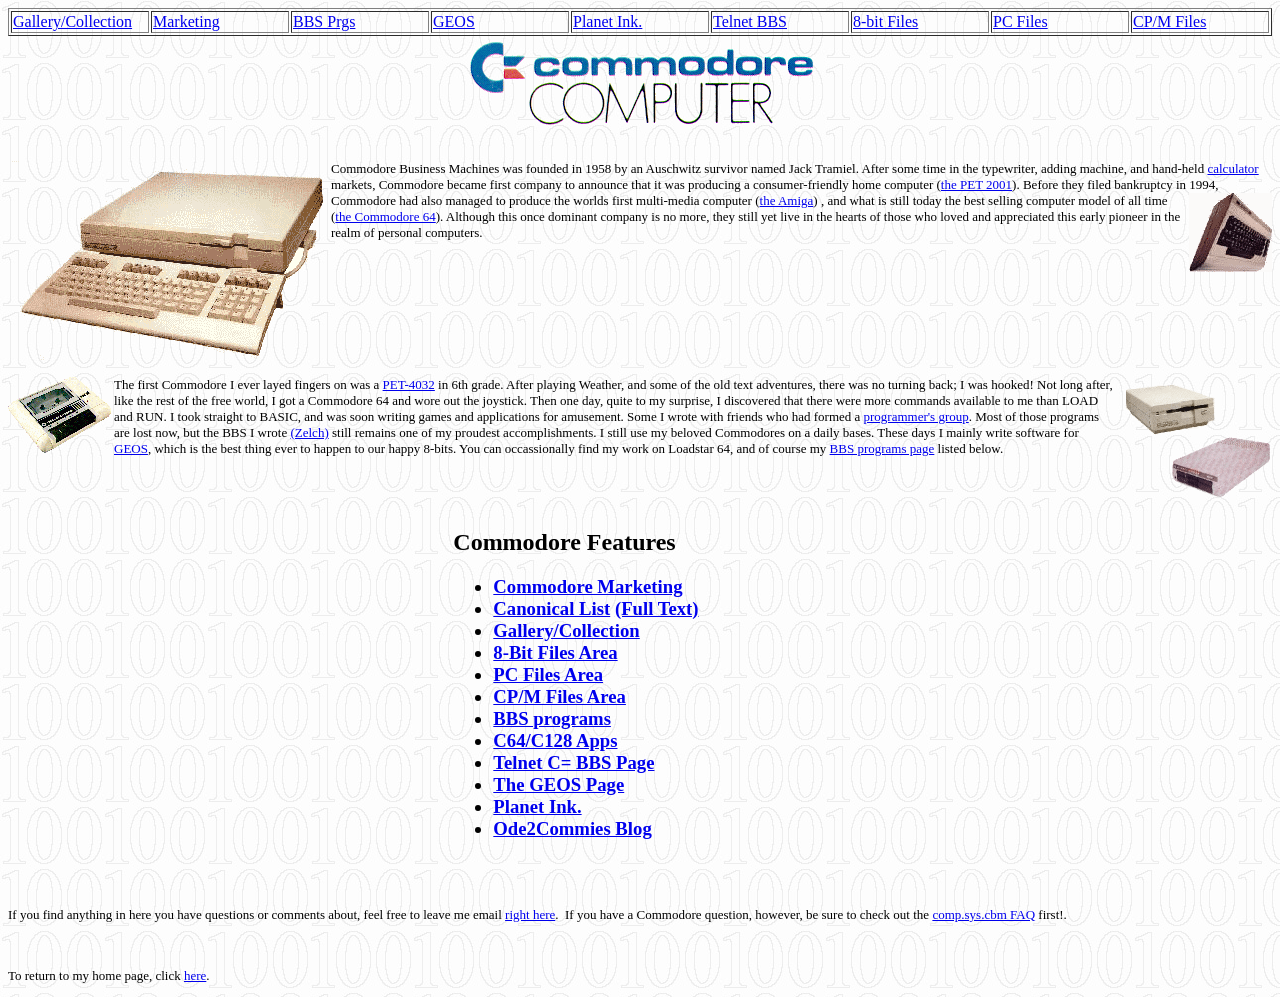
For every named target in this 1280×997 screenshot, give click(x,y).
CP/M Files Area (559, 696)
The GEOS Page (558, 784)
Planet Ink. (607, 21)
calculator (1232, 168)
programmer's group (916, 416)
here (195, 975)
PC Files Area (548, 674)
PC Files (1020, 21)
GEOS (454, 21)
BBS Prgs (324, 21)
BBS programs (552, 718)
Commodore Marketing (587, 586)
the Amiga (787, 200)
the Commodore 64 (385, 216)
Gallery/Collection (72, 21)
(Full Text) (657, 608)
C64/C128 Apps (555, 740)
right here (530, 914)
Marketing (186, 21)
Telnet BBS (750, 21)
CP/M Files (1169, 21)
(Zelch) (309, 432)
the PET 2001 (976, 184)
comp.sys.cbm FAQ (983, 914)
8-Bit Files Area (555, 652)
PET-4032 (409, 384)
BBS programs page (882, 448)
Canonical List (551, 608)
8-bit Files (885, 21)
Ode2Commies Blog (572, 828)
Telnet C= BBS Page (573, 762)
